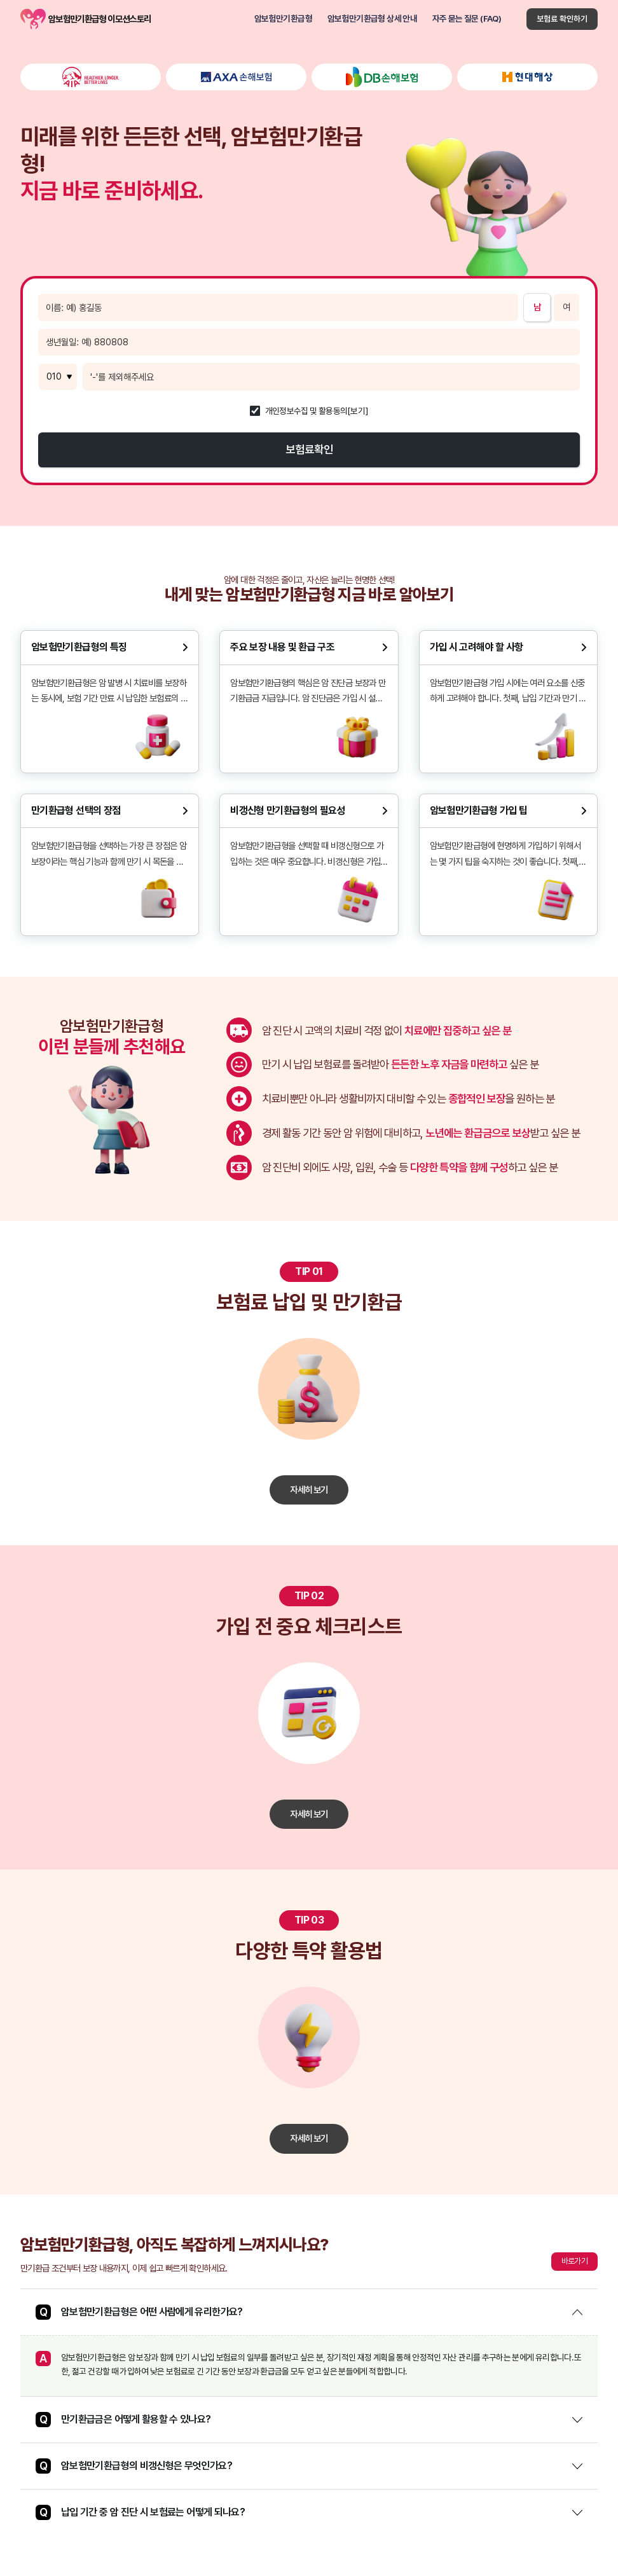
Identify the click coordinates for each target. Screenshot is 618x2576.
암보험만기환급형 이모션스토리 (33, 19)
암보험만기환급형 (283, 19)
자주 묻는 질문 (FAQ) (466, 19)
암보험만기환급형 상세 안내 (372, 19)
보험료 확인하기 (562, 19)
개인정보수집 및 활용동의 (306, 411)
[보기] (357, 411)
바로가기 (574, 2261)
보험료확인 (309, 449)
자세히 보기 (308, 1489)
